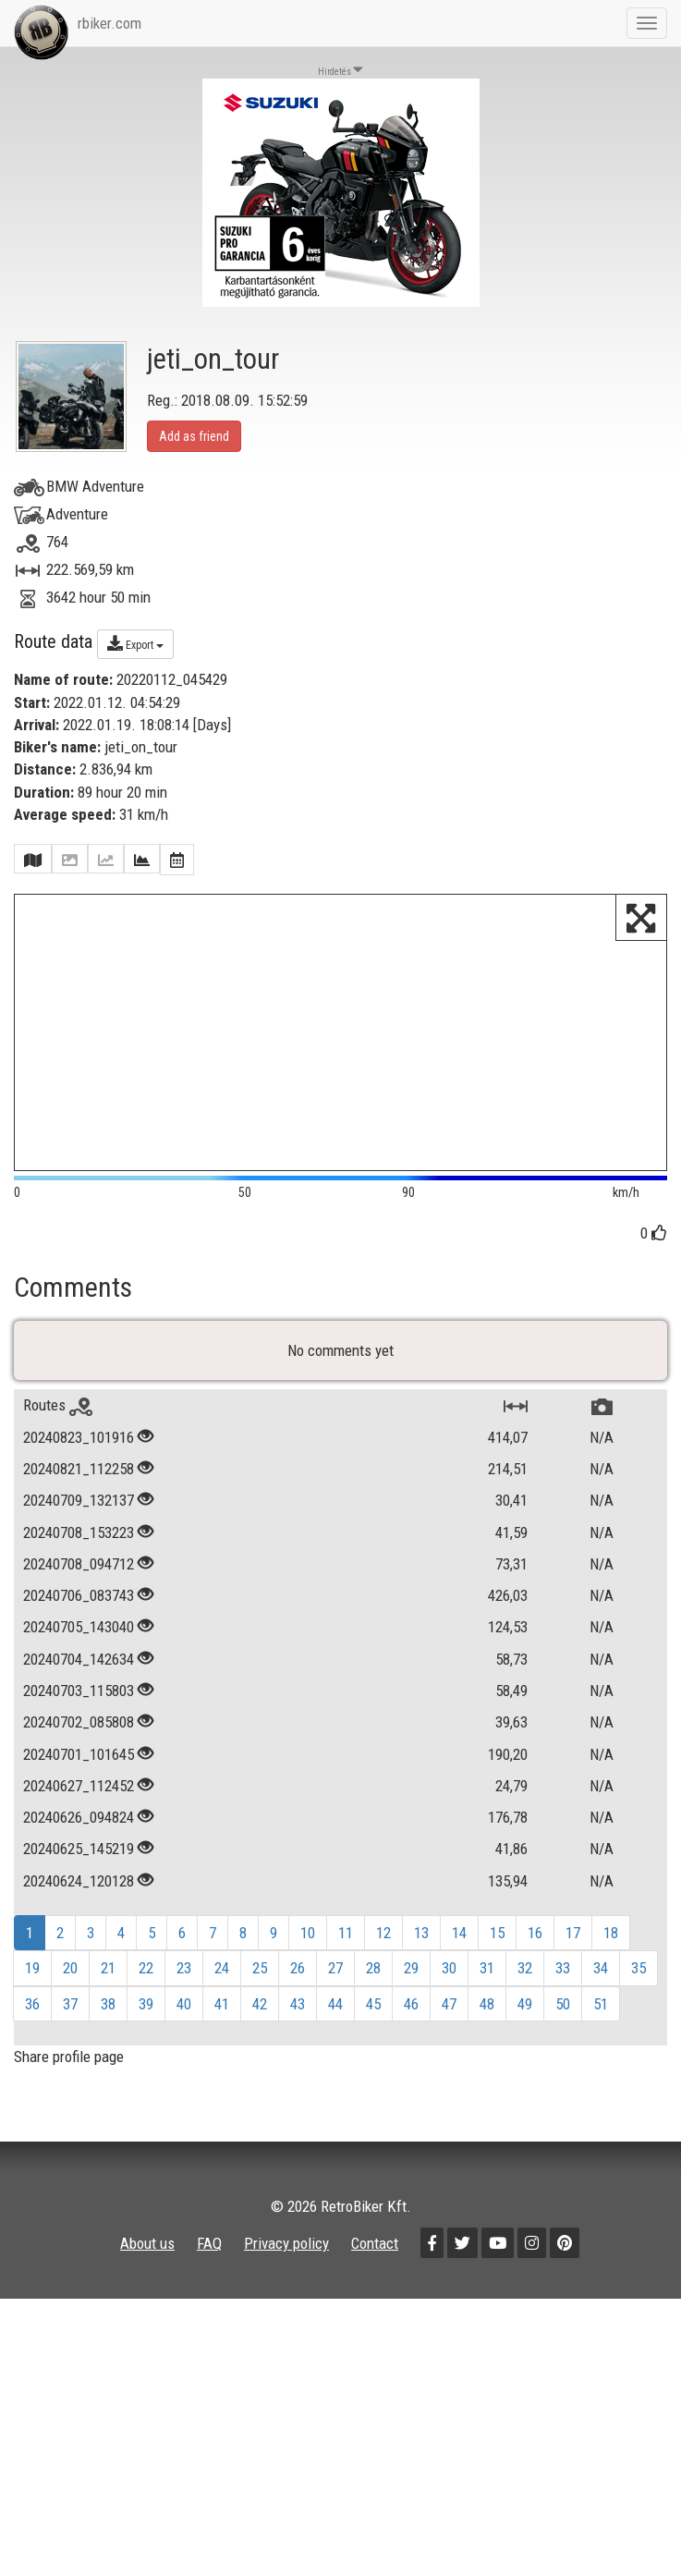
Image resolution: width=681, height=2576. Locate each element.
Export (135, 643)
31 (487, 1981)
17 (572, 1945)
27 (335, 1981)
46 (411, 2016)
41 (221, 2016)
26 (297, 1981)
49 (524, 2016)
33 (562, 1981)
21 (108, 1981)
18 (610, 1945)
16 (535, 1945)
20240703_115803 (78, 1703)
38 (108, 2016)
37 (70, 2016)
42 (259, 2016)
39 (146, 2016)
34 (600, 1981)
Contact (374, 2256)
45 (373, 2016)
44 (335, 2016)
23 (183, 1981)
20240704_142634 (78, 1671)
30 (449, 1981)
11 (345, 1945)
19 (32, 1981)
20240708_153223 (78, 1544)
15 (497, 1945)
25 (259, 1981)
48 (487, 2016)
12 (383, 1945)
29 (411, 1981)
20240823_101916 (78, 1449)
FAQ (209, 2256)
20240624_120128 (78, 1893)
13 (421, 1945)
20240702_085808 (78, 1735)
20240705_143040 (78, 1639)
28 (373, 1981)
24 (221, 1981)
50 (562, 2016)
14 (459, 1945)
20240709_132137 (78, 1513)
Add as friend (194, 436)
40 (183, 2016)
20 (70, 1981)
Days (212, 724)
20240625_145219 (78, 1861)
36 (32, 2016)
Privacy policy (286, 2256)
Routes (57, 1418)
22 (146, 1981)
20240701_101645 (78, 1766)
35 (638, 1981)
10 (307, 1945)
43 (297, 2016)
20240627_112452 (78, 1798)
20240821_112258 (78, 1481)
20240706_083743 (78, 1608)
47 (449, 2016)
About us (147, 2256)
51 (600, 2016)
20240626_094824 (78, 1830)
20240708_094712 (78, 1576)
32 (524, 1981)
